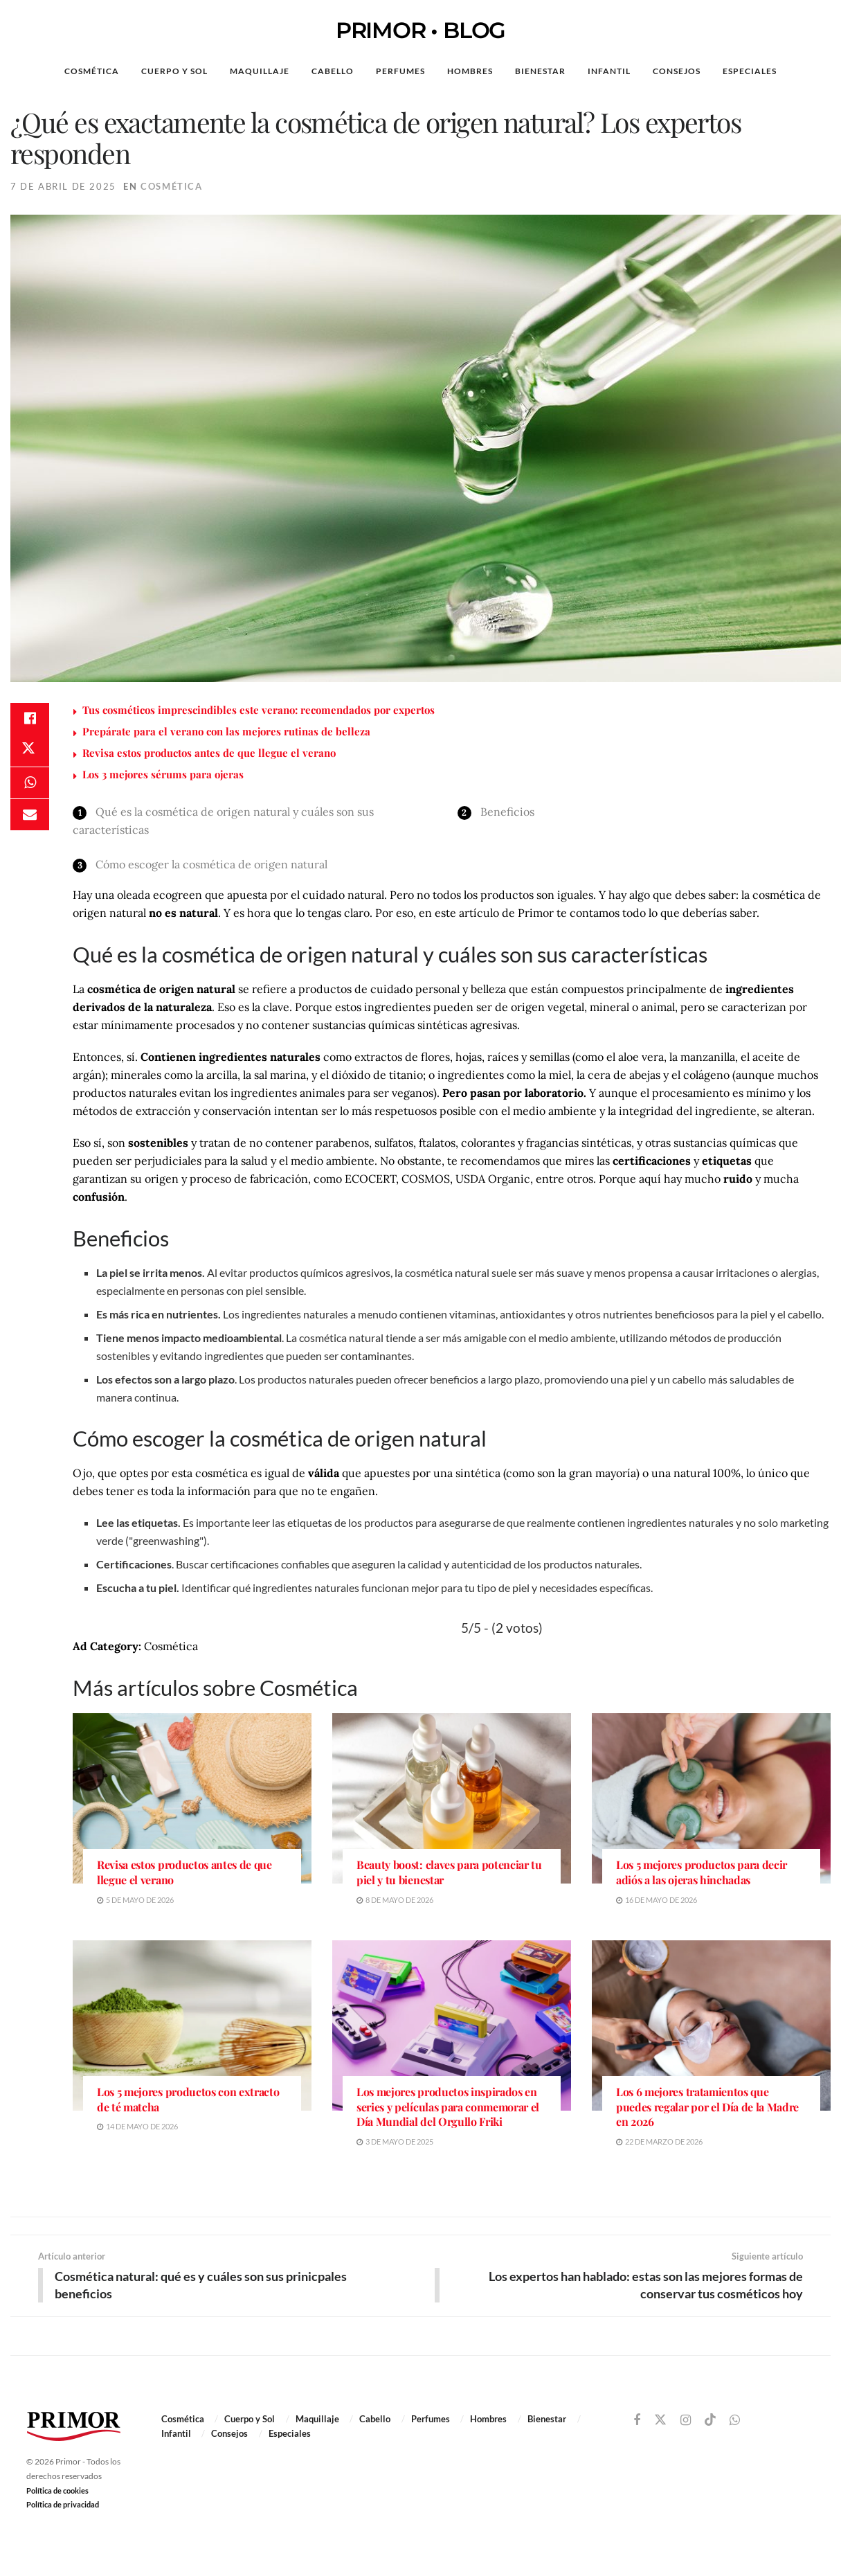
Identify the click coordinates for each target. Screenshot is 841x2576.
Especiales (750, 71)
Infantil (609, 71)
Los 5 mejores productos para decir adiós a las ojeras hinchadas (701, 1872)
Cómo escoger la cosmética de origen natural (211, 864)
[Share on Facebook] (29, 719)
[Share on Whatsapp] (29, 786)
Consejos (676, 71)
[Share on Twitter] (29, 752)
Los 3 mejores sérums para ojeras (163, 774)
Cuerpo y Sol (174, 71)
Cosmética (91, 71)
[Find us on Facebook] (636, 2421)
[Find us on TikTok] (710, 2420)
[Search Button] (809, 71)
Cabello (332, 71)
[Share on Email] (29, 819)
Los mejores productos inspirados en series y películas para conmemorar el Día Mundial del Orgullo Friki (447, 2106)
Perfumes (400, 71)
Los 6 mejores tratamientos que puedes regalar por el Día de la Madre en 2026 (707, 2106)
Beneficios (507, 812)
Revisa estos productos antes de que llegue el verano (209, 753)
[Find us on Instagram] (685, 2421)
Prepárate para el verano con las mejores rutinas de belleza (226, 731)
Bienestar (540, 71)
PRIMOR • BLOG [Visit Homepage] (420, 30)
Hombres (470, 71)
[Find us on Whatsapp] (735, 2421)
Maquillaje (259, 71)
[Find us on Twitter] (660, 2420)
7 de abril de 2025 (63, 186)
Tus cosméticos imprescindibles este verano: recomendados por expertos (258, 710)
